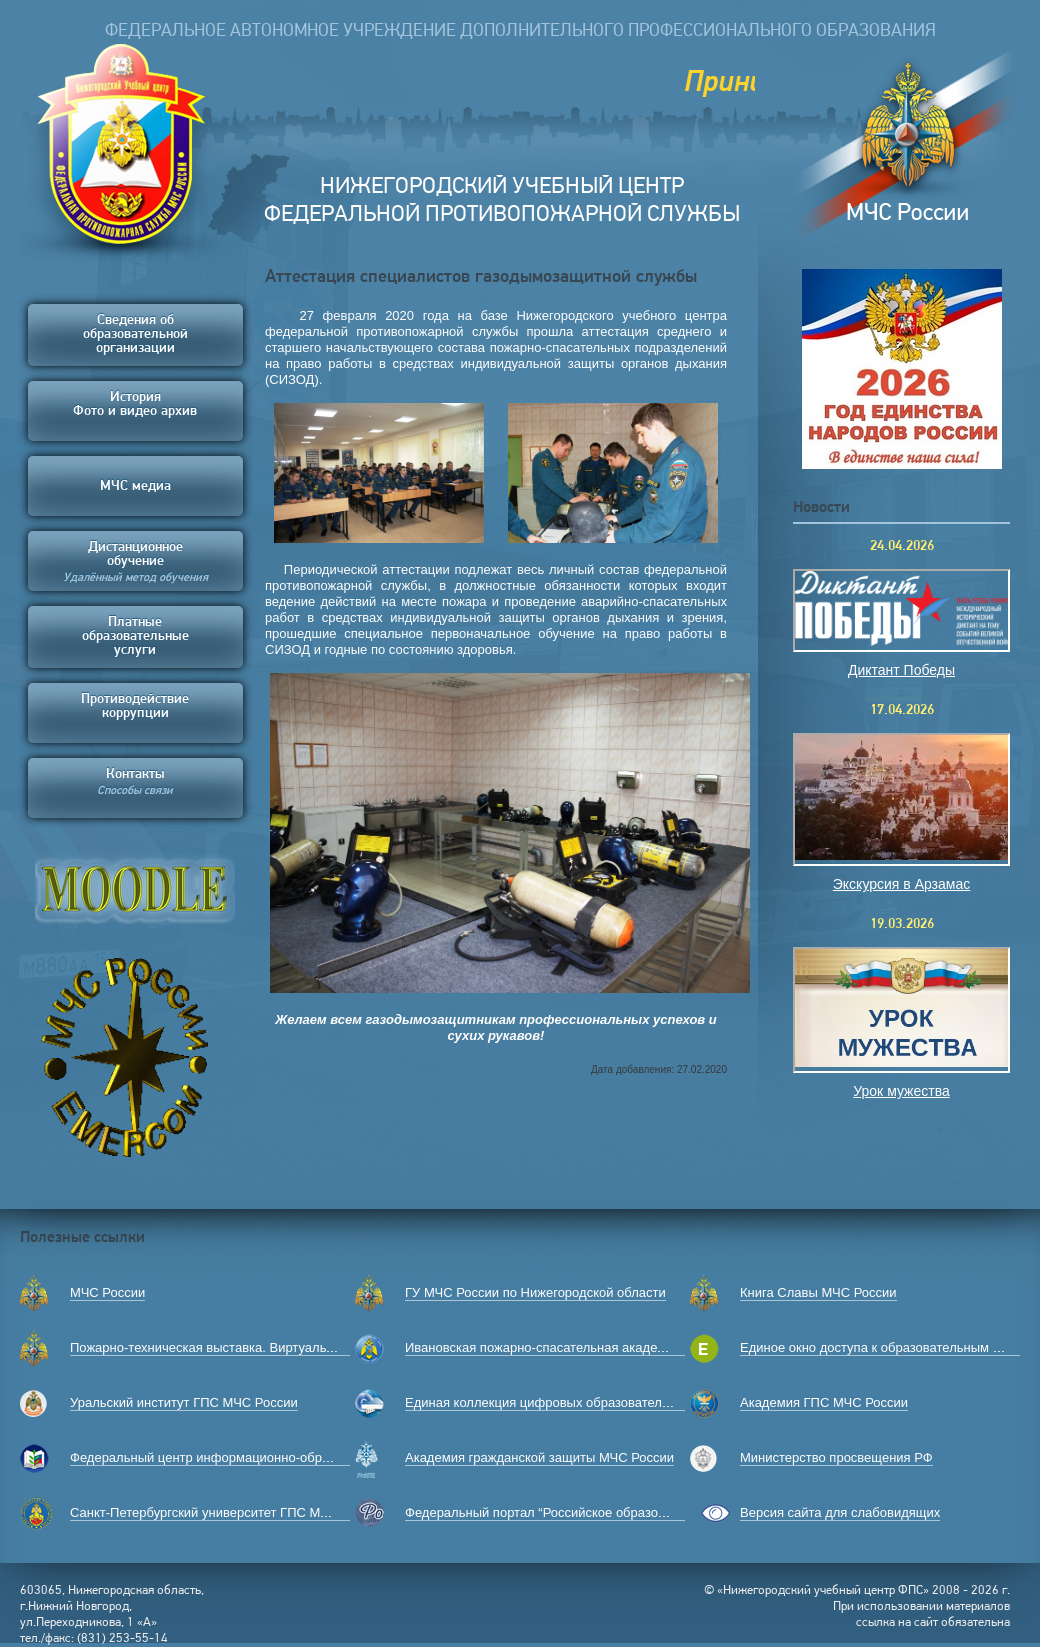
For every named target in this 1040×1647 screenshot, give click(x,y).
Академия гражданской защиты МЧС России (539, 1457)
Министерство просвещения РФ (836, 1457)
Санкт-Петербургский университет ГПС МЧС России (227, 1512)
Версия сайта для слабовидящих (840, 1512)
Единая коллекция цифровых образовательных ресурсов (578, 1402)
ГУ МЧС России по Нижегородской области (535, 1292)
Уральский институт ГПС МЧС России (184, 1402)
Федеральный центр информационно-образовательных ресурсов (267, 1457)
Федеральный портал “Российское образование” (551, 1512)
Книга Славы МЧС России (818, 1292)
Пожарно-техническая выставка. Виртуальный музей (230, 1347)
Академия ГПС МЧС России (824, 1402)
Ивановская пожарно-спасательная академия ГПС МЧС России (597, 1347)
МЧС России (107, 1292)
